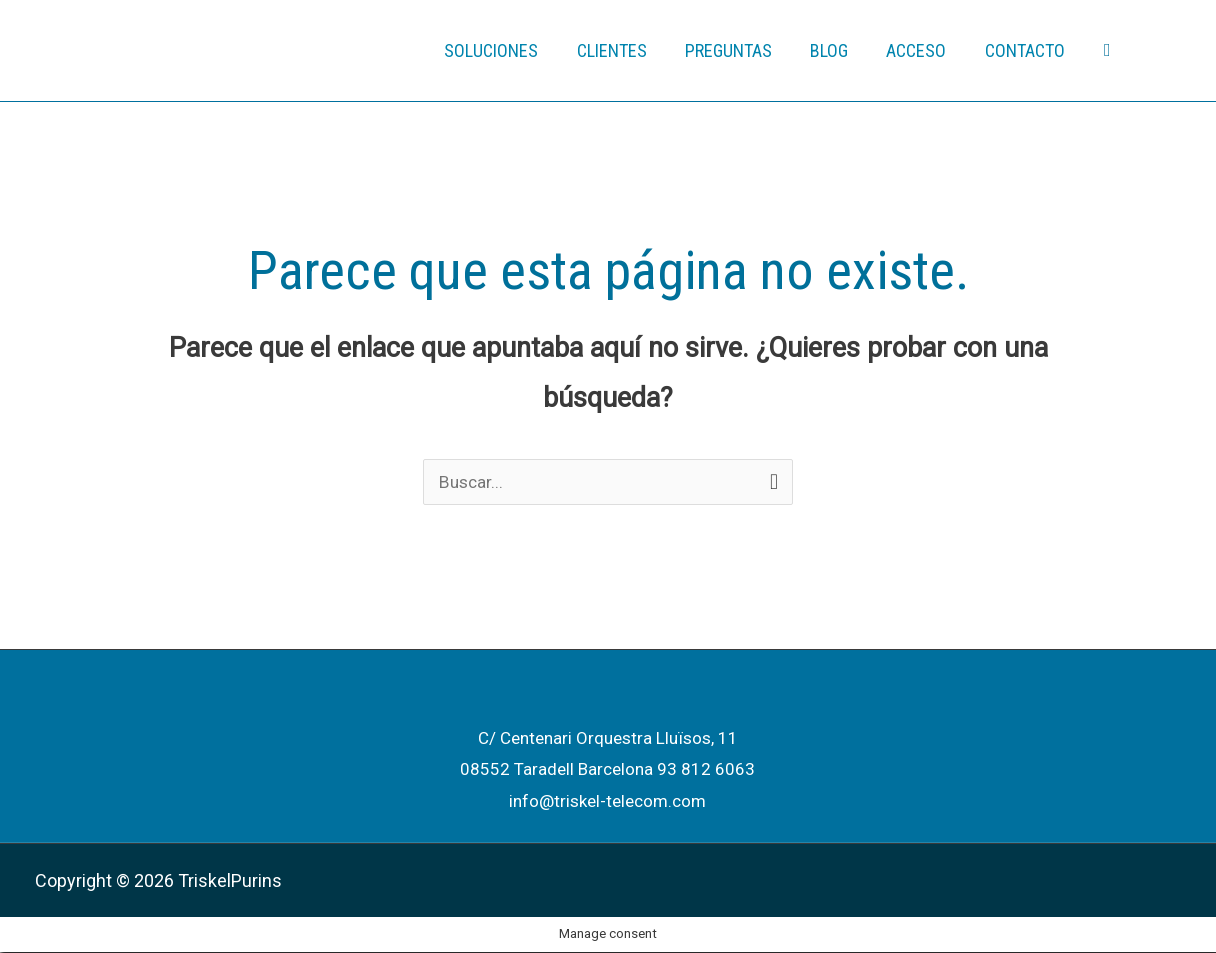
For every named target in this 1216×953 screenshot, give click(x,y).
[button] (1107, 50)
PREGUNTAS (736, 51)
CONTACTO (1026, 51)
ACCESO (920, 51)
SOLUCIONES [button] (504, 51)
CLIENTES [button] (622, 51)
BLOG (835, 51)
